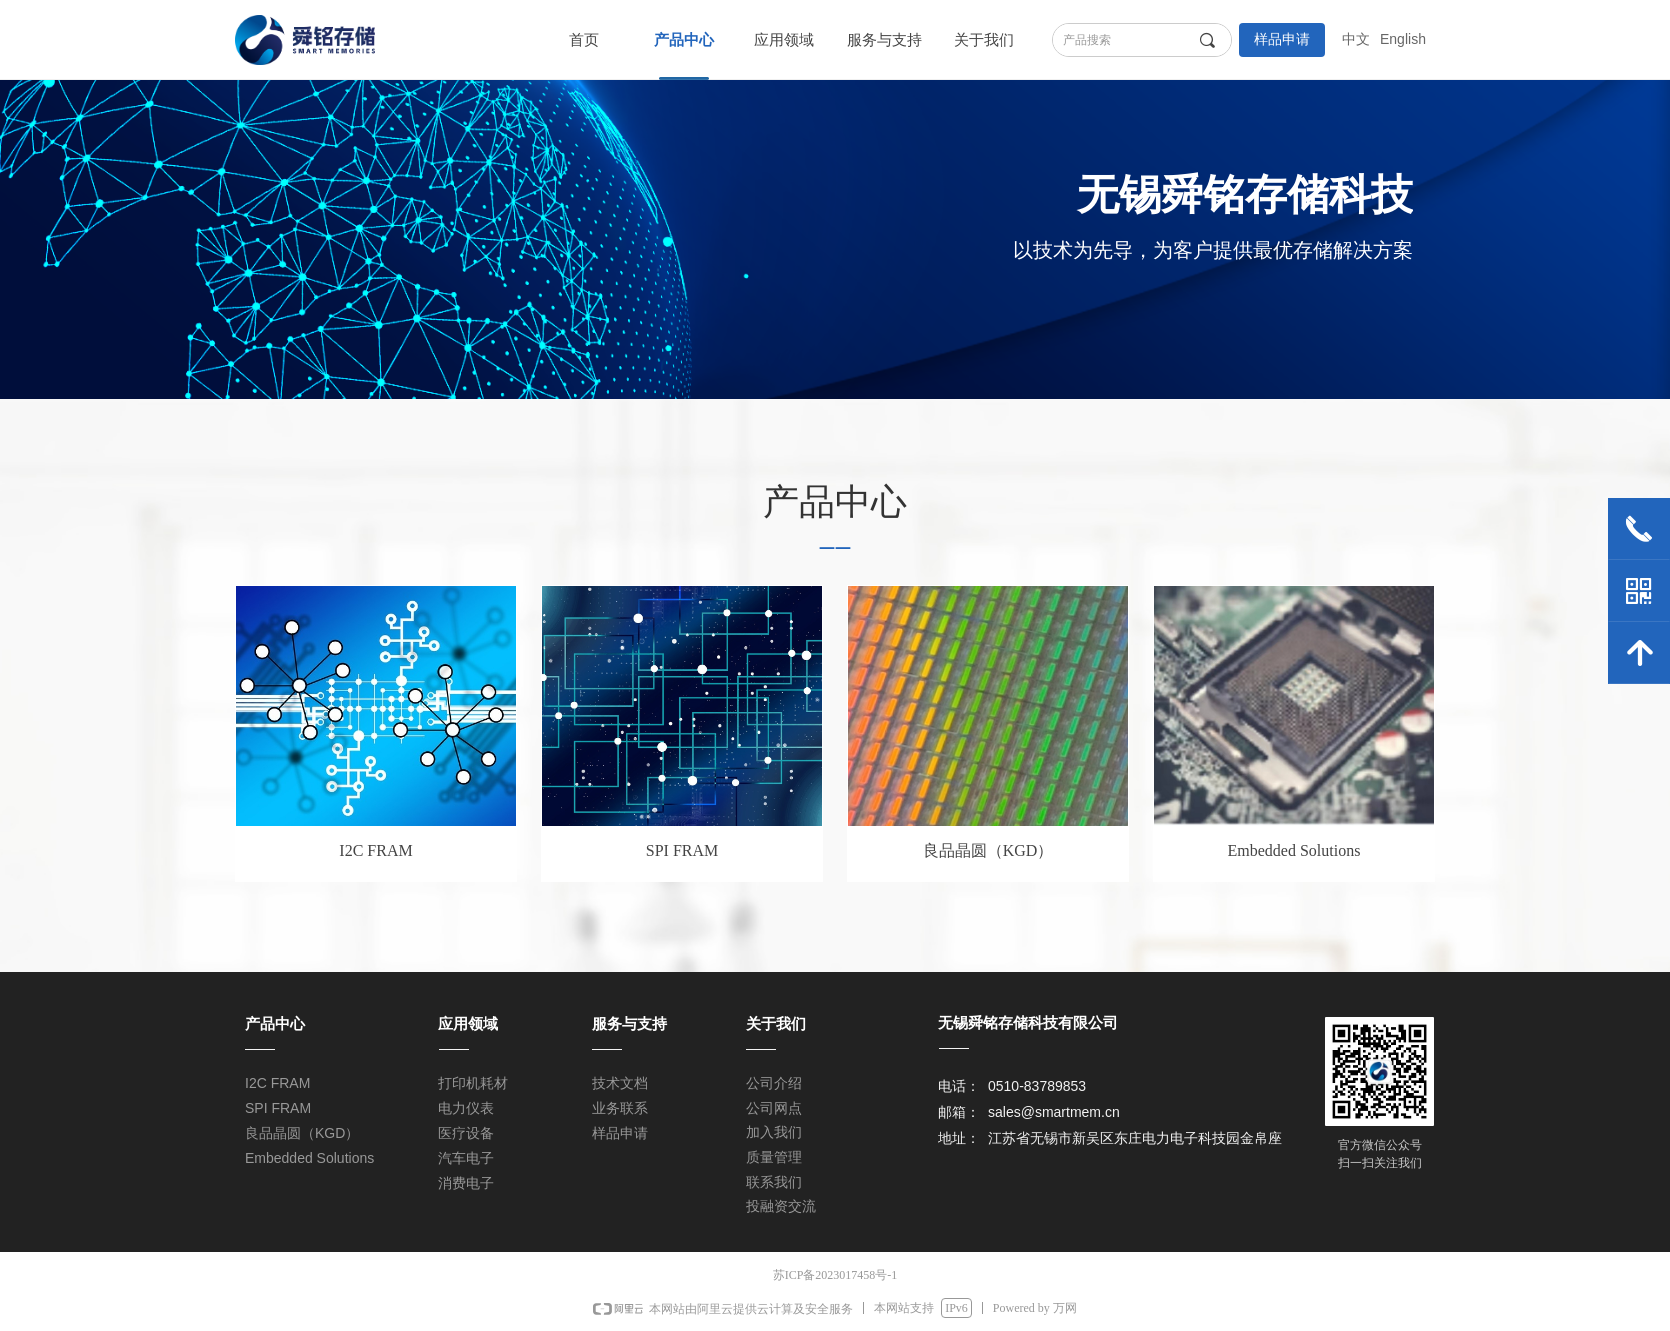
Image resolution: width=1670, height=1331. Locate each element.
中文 (1356, 39)
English (1403, 39)
